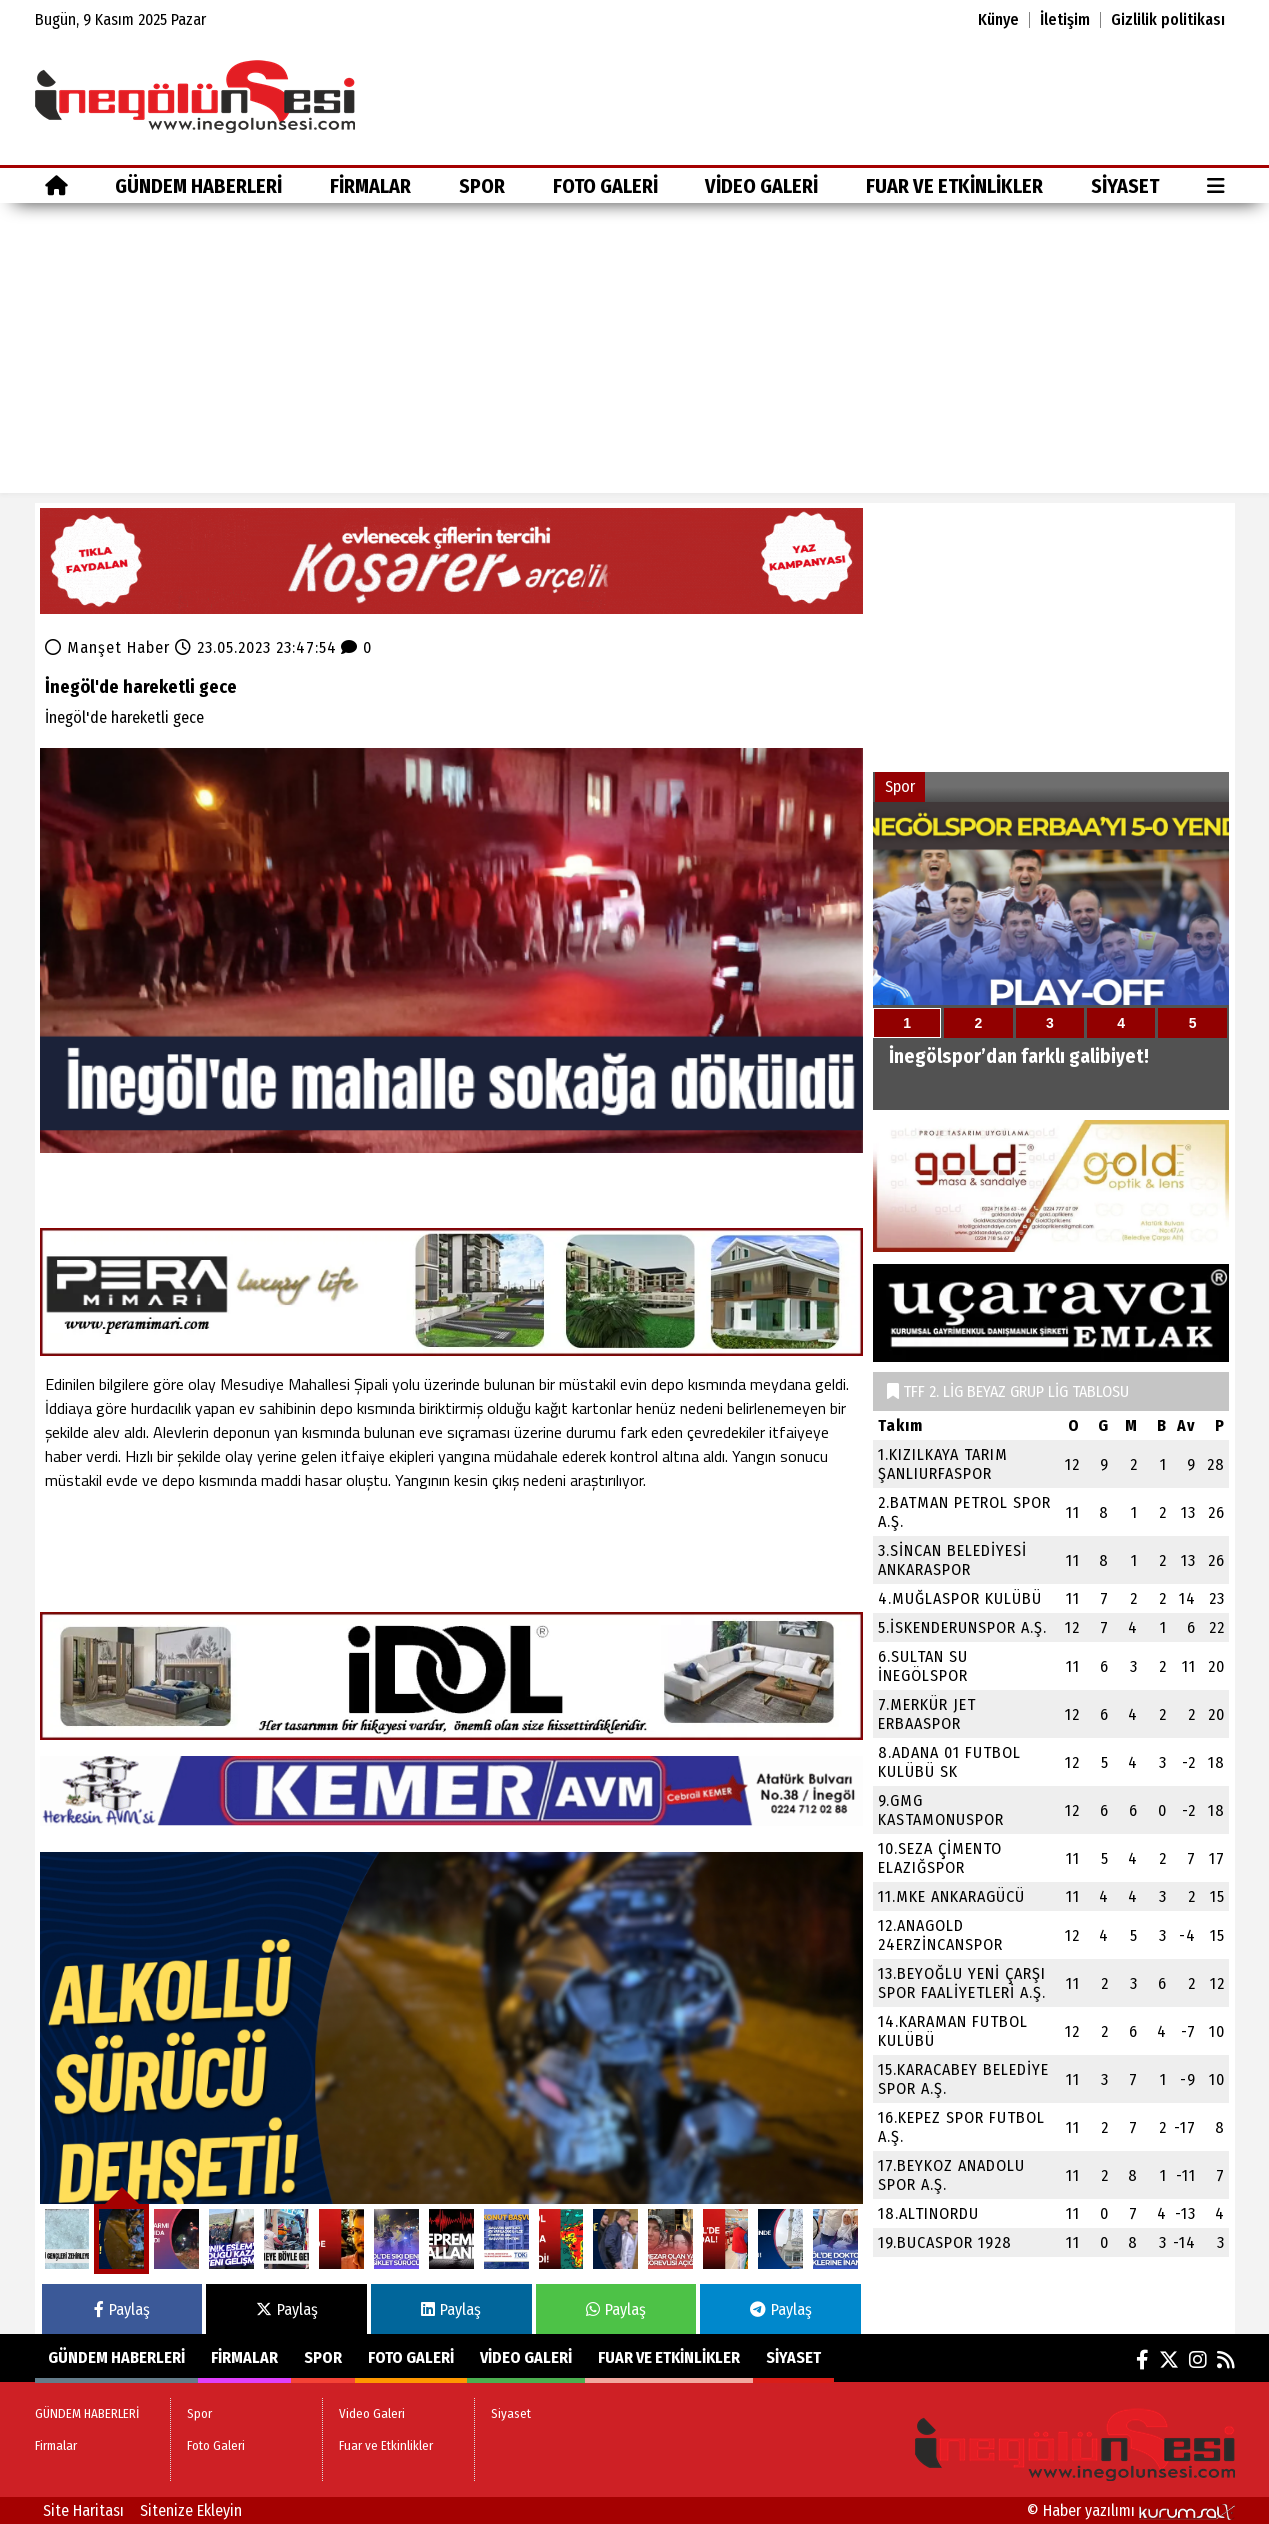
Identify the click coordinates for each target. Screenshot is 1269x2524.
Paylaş (122, 2309)
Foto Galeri (605, 186)
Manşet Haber (118, 647)
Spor (482, 186)
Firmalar (370, 186)
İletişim (1065, 20)
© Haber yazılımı (1131, 2510)
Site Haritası (83, 2510)
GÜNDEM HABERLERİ (198, 186)
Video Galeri (761, 186)
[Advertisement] (635, 353)
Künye (998, 20)
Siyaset (1125, 186)
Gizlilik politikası (1168, 20)
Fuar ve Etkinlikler (954, 186)
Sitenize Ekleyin (191, 2510)
